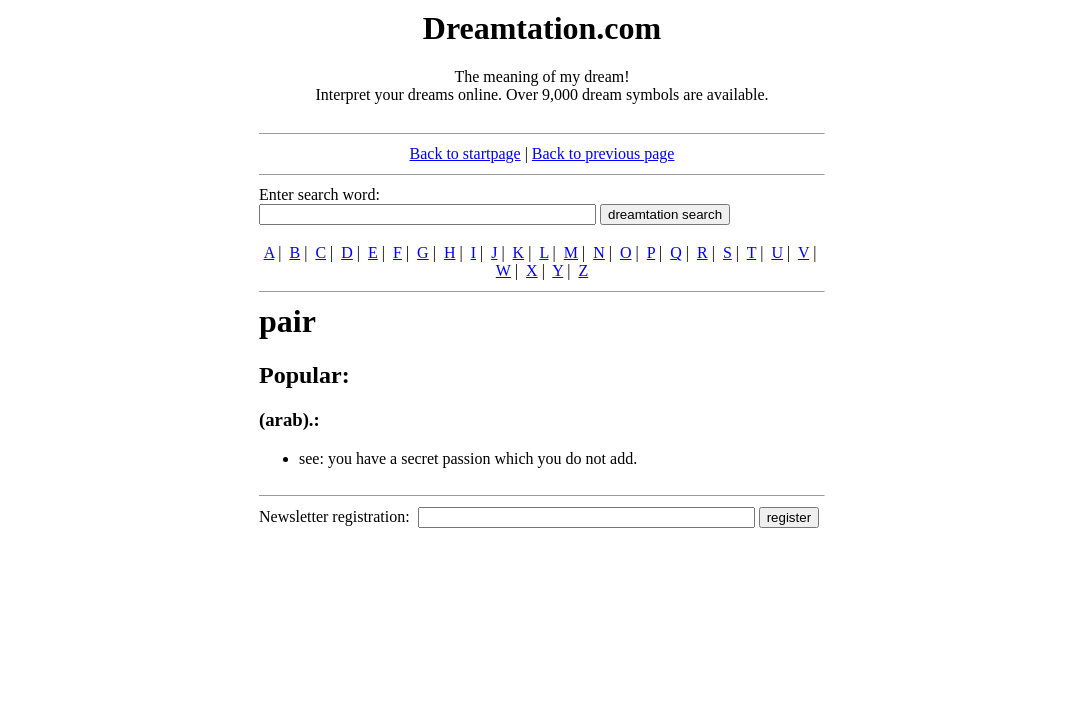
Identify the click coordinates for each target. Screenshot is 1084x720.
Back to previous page (603, 153)
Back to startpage (465, 153)
